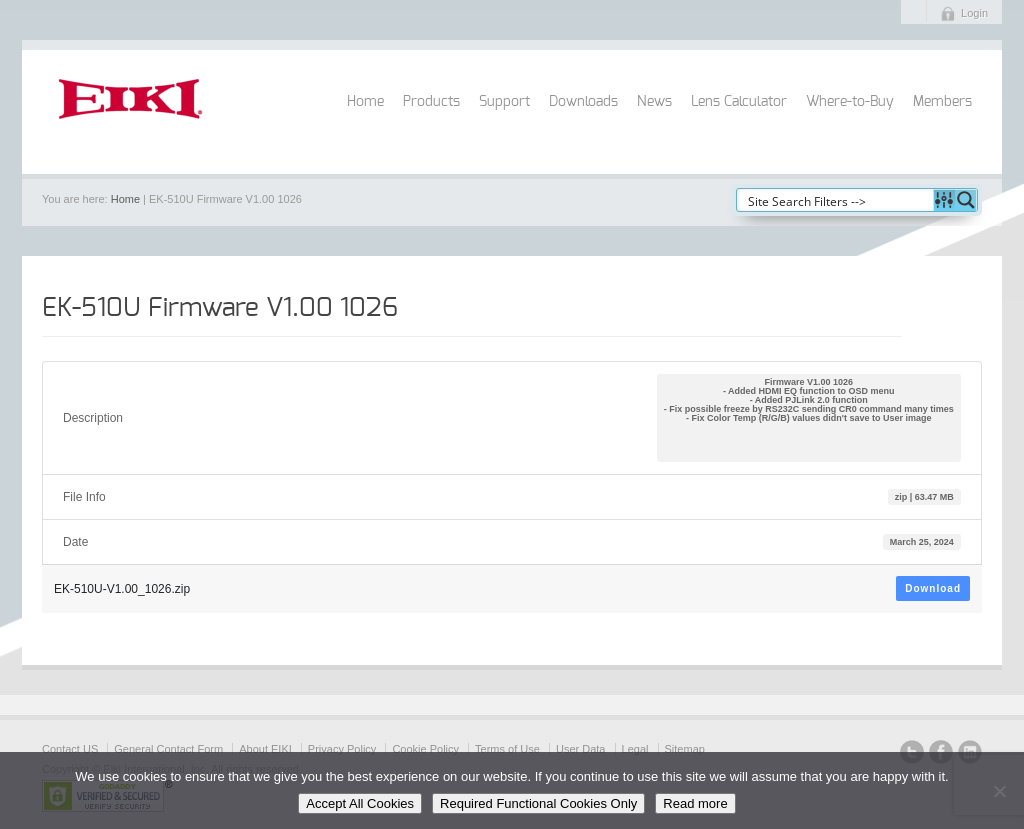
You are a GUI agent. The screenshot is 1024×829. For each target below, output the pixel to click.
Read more (695, 803)
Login (974, 13)
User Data (581, 749)
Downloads (583, 102)
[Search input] (836, 200)
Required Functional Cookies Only (538, 803)
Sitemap (685, 749)
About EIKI (265, 749)
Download (933, 588)
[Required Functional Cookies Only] (999, 791)
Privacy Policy (342, 749)
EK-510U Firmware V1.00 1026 (220, 308)
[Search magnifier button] (966, 200)
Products (431, 102)
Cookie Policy (425, 749)
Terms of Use (507, 749)
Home (365, 102)
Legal (635, 749)
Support (504, 102)
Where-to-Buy (850, 102)
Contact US (70, 749)
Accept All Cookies (360, 803)
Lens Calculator (739, 102)
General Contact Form (168, 749)
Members (942, 102)
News (654, 102)
